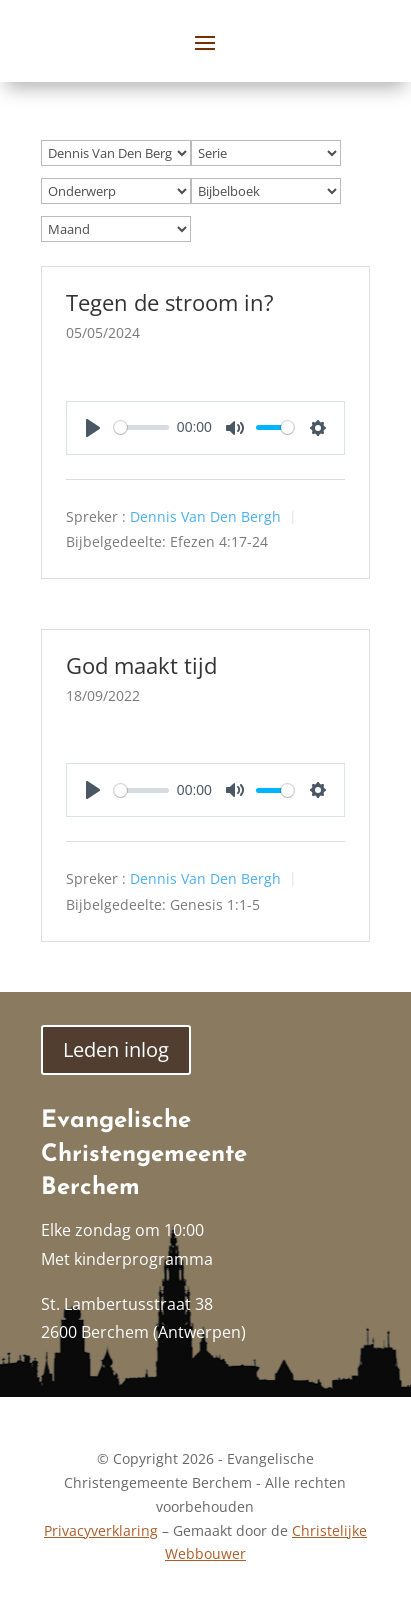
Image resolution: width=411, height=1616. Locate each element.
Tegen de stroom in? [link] (170, 302)
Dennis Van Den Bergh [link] (205, 516)
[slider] (141, 427)
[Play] (93, 428)
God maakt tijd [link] (141, 665)
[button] (205, 42)
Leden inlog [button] (116, 1049)
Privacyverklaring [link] (101, 1530)
